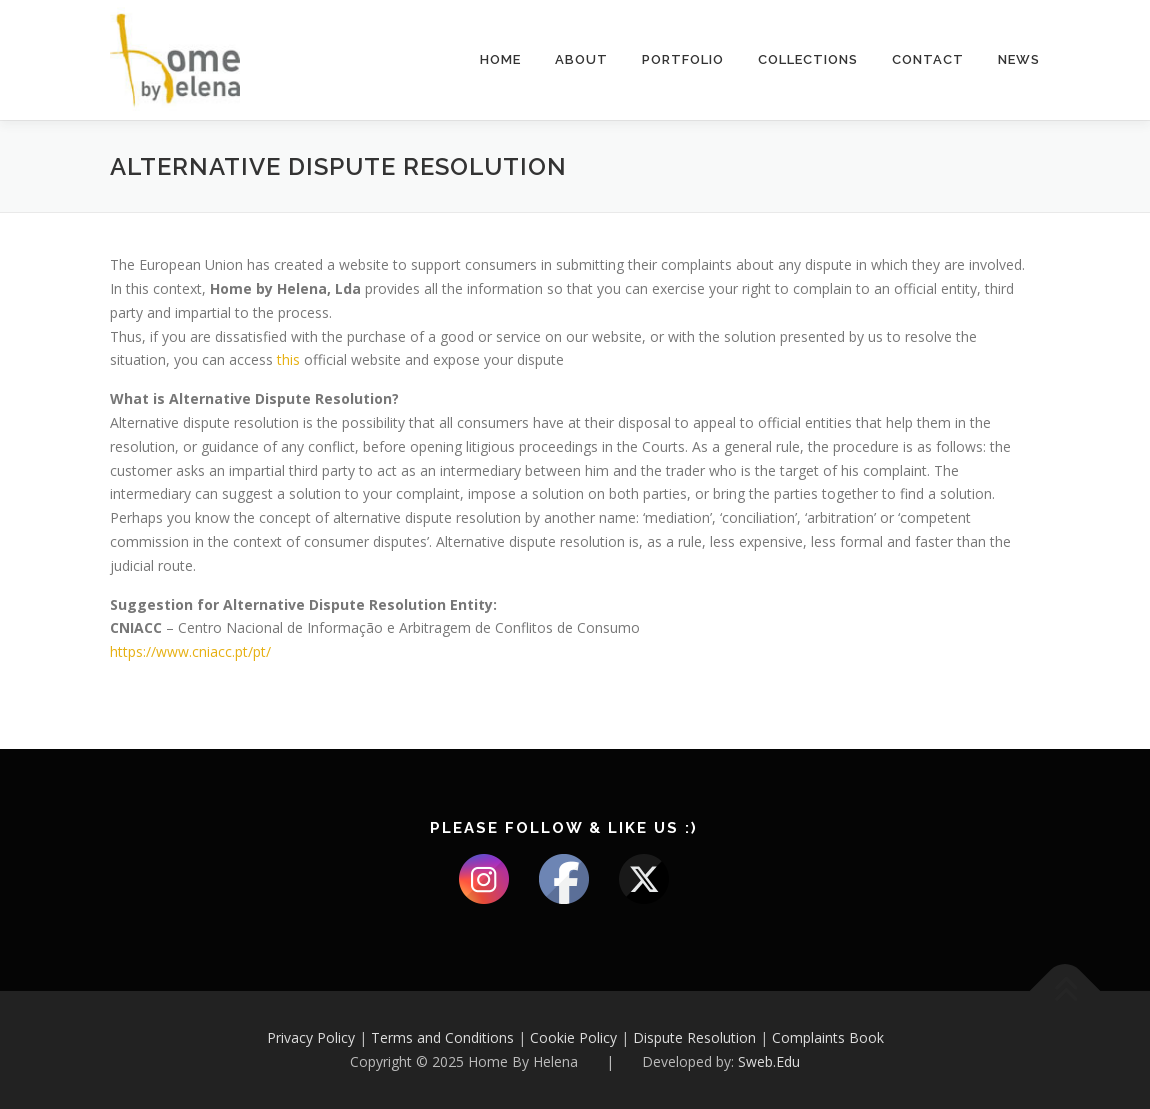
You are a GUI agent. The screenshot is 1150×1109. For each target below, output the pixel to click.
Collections (808, 59)
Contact (928, 59)
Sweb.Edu (769, 1061)
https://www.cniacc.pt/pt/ (190, 651)
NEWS (1019, 59)
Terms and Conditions (442, 1037)
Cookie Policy (573, 1037)
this (290, 359)
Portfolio (683, 59)
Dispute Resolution (694, 1037)
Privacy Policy (311, 1037)
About (581, 59)
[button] (1107, 28)
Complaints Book (828, 1037)
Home (500, 59)
